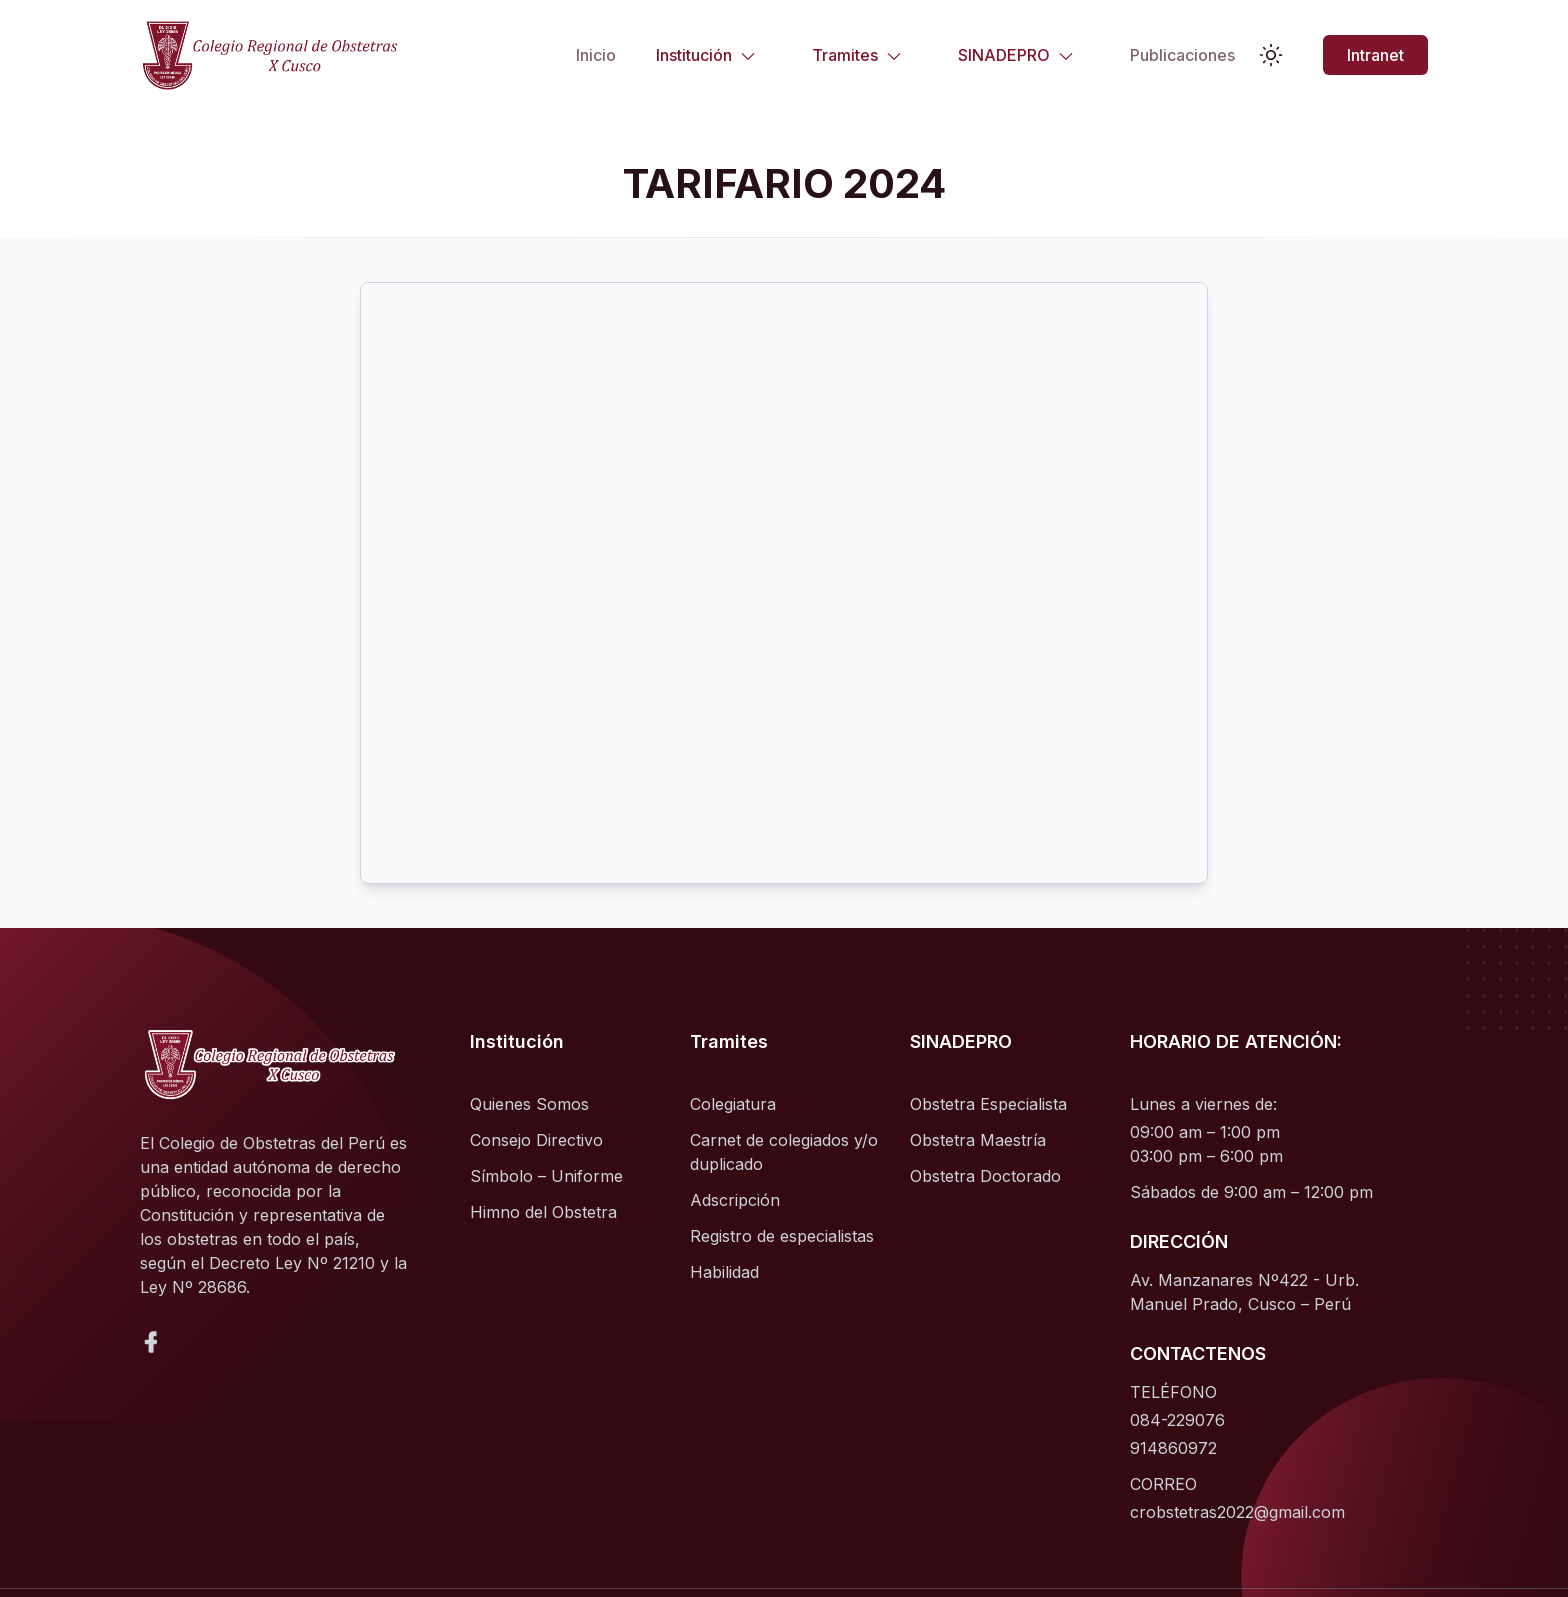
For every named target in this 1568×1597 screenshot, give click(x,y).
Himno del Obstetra (543, 1212)
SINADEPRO (1016, 55)
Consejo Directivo (536, 1140)
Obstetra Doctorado (985, 1176)
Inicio (596, 55)
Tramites (857, 55)
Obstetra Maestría (978, 1140)
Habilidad (724, 1272)
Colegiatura (733, 1104)
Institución (706, 55)
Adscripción (735, 1200)
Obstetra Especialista (988, 1104)
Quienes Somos (529, 1104)
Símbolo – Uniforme (546, 1176)
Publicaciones (1182, 55)
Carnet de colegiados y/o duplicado (784, 1152)
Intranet (1375, 55)
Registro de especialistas (782, 1236)
